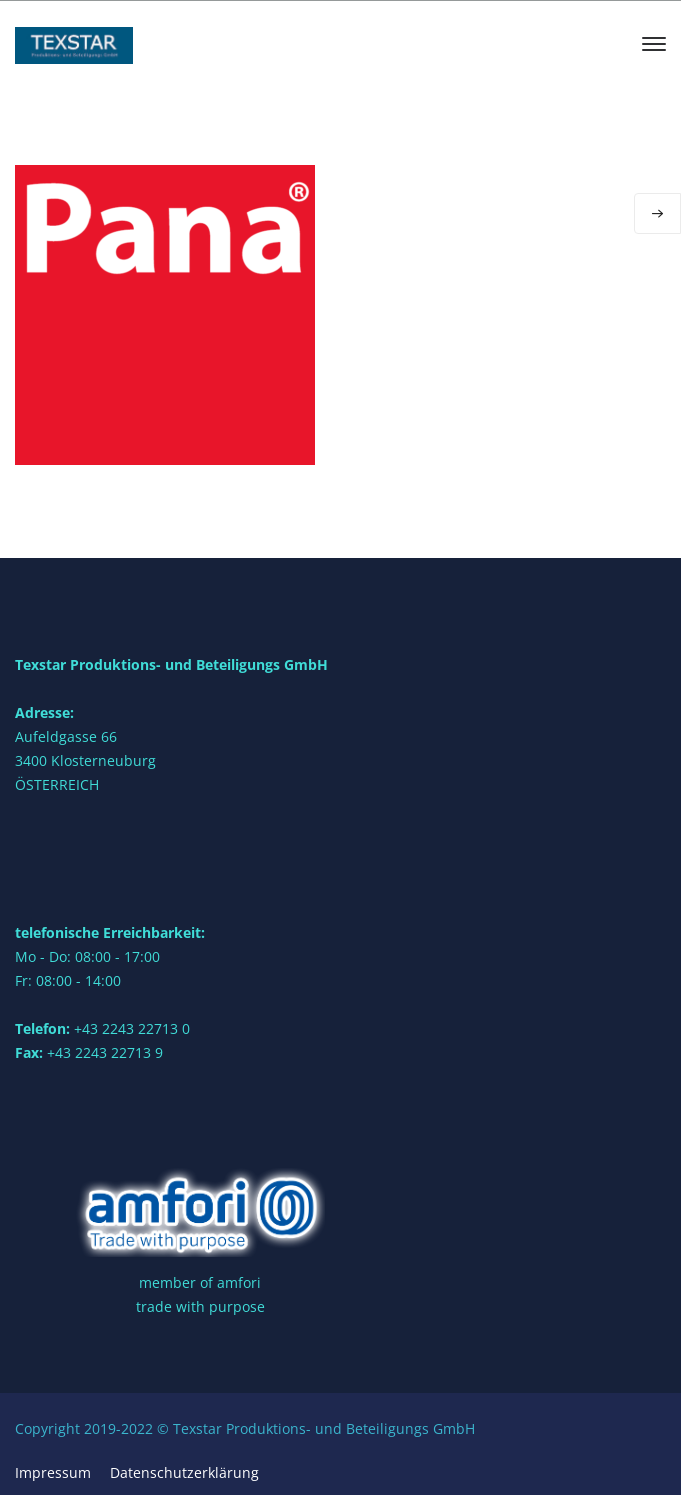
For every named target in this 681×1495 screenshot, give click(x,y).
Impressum (53, 1472)
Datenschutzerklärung (184, 1472)
